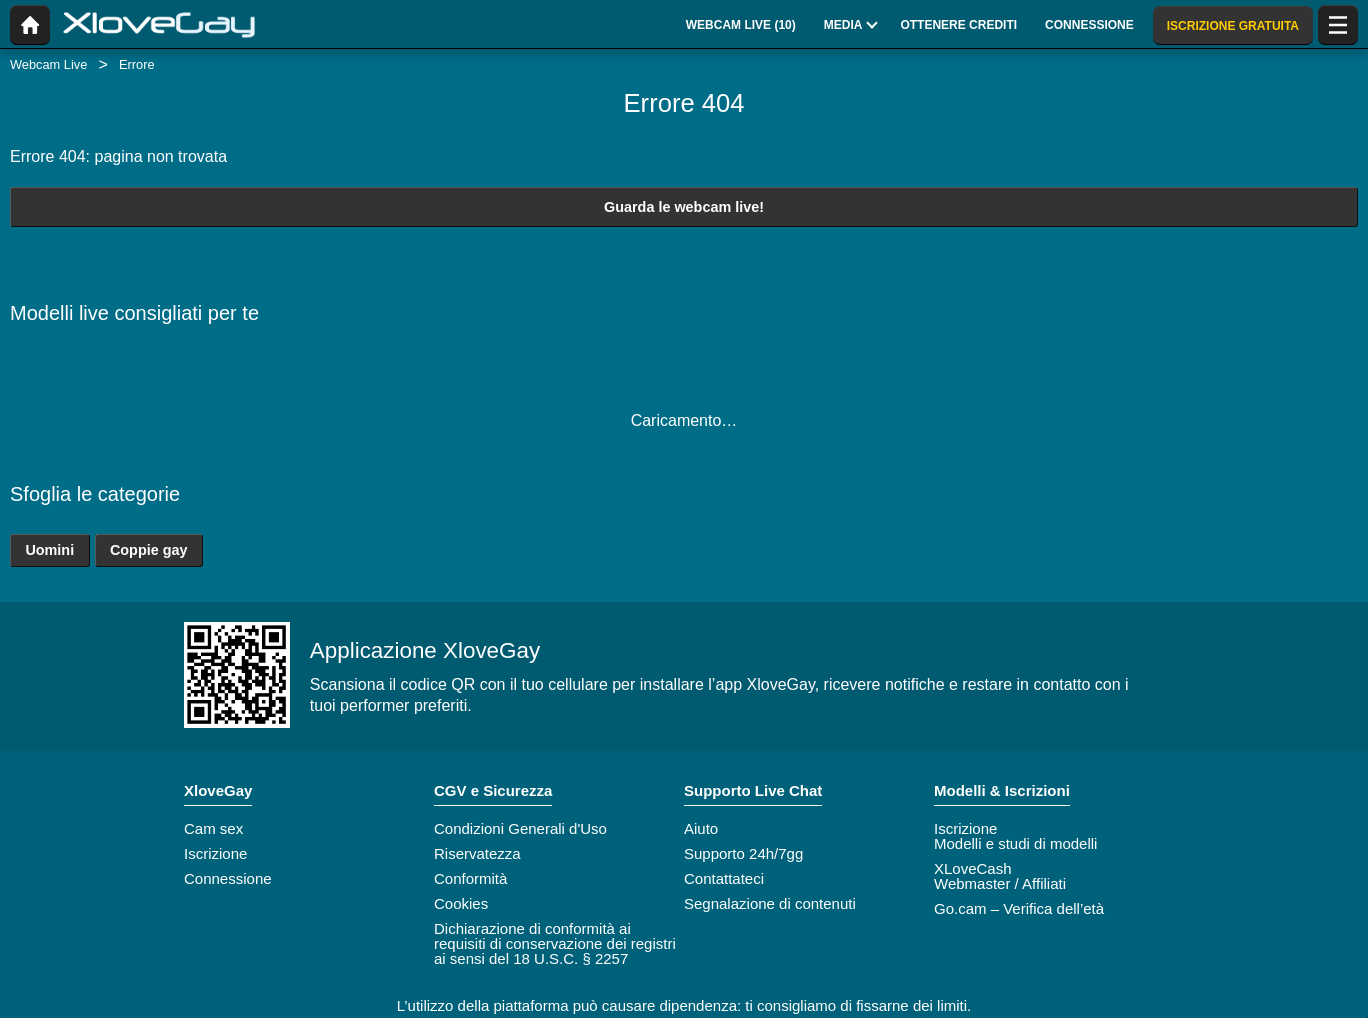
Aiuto (701, 828)
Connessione (228, 878)
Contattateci (724, 878)
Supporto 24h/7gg (743, 853)
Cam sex (213, 828)
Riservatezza (477, 853)
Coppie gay (149, 550)
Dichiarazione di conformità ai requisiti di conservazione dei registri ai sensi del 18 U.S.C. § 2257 (555, 943)
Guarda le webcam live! (684, 207)
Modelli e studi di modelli (1015, 843)
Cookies (461, 903)
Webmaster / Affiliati (1000, 883)
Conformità (470, 878)
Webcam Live (48, 64)
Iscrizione (215, 853)
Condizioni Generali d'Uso (520, 828)
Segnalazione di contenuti (770, 903)
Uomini (49, 550)
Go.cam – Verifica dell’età (1019, 908)
